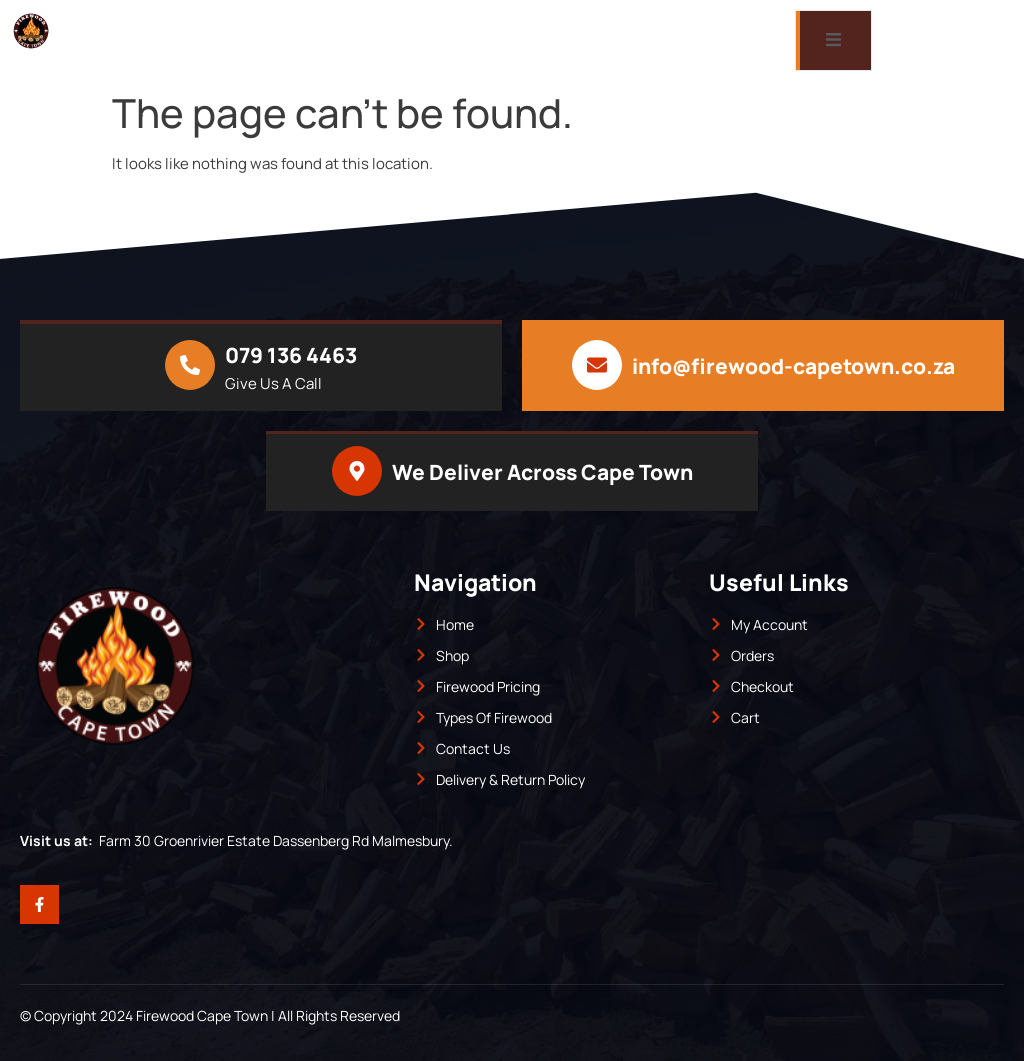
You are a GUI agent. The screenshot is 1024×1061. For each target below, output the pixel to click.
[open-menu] (833, 40)
